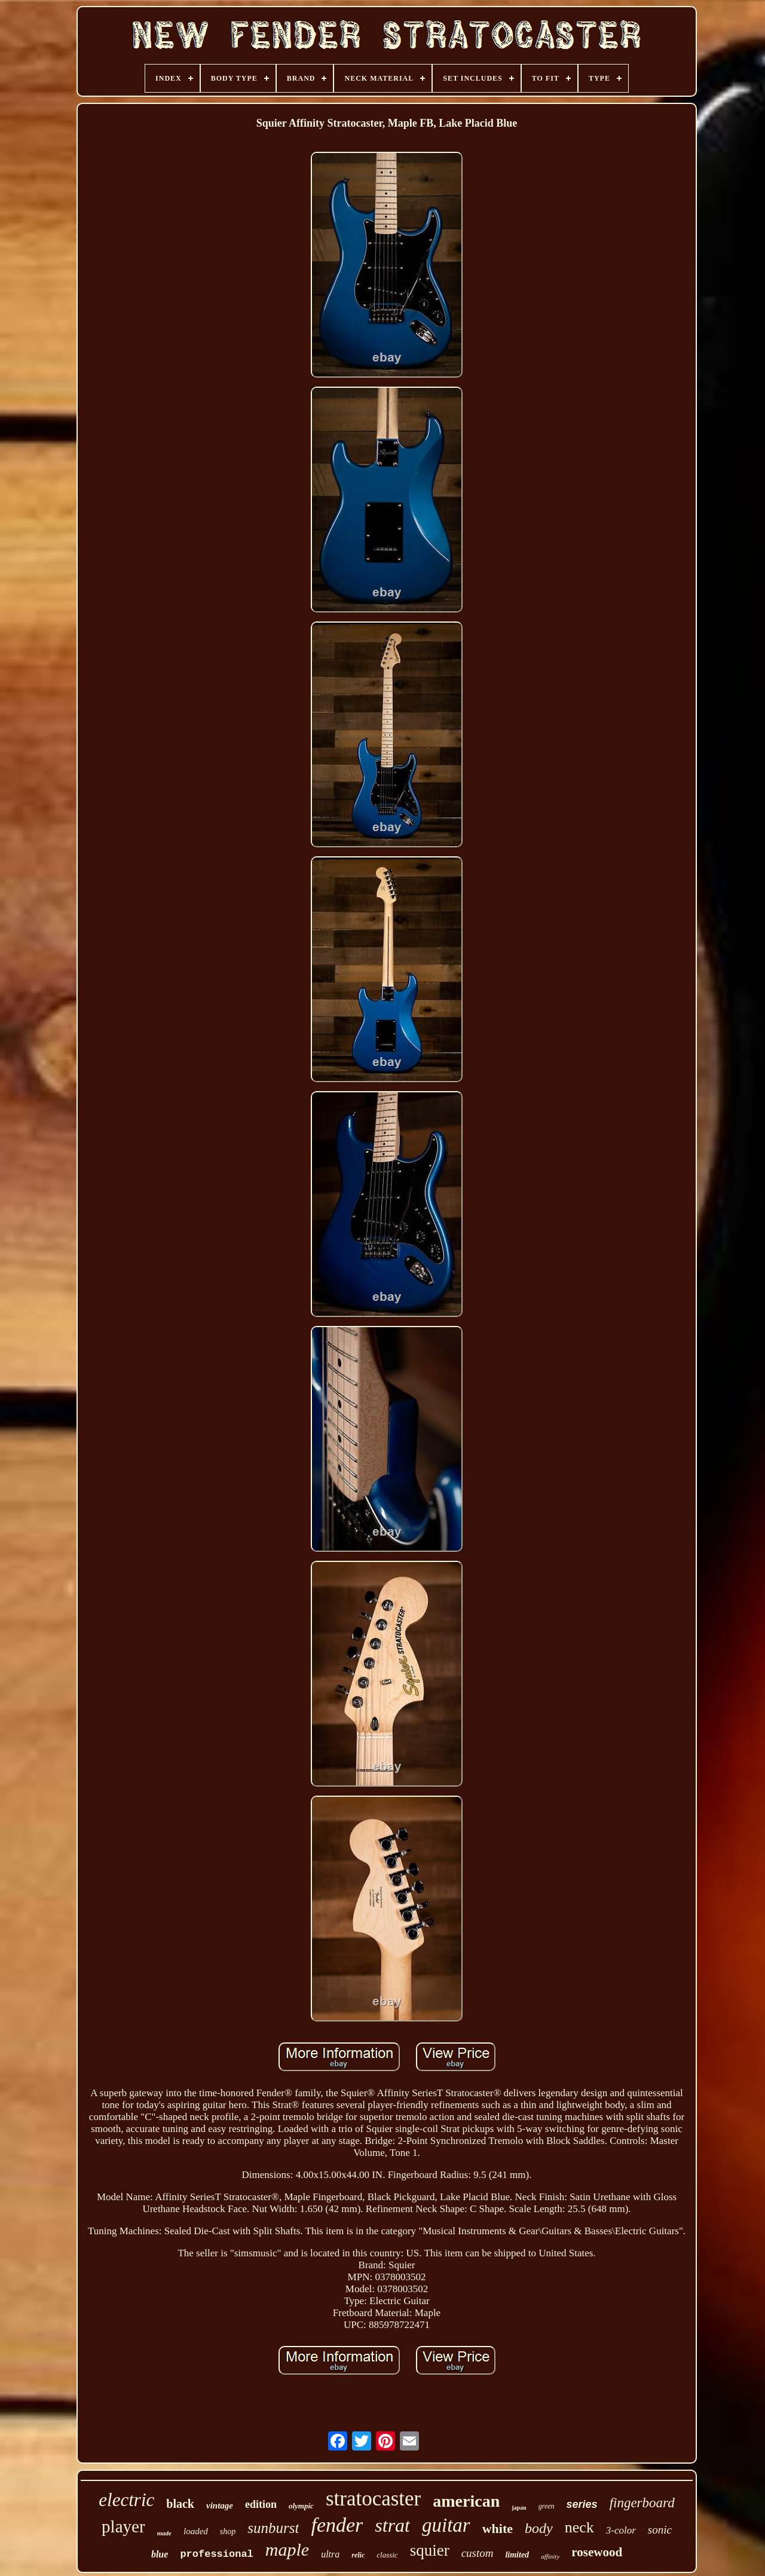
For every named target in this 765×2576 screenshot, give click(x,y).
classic (387, 2554)
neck (579, 2527)
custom (477, 2553)
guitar (446, 2525)
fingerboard (642, 2502)
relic (358, 2555)
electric (126, 2499)
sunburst (273, 2528)
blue (159, 2554)
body (539, 2528)
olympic (301, 2505)
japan (519, 2507)
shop (227, 2531)
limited (517, 2554)
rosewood (596, 2552)
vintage (219, 2505)
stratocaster (373, 2498)
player (123, 2526)
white (497, 2528)
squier (429, 2550)
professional (216, 2554)
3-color (621, 2530)
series (582, 2504)
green (546, 2506)
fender (337, 2525)
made (164, 2533)
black (180, 2503)
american (466, 2501)
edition (261, 2504)
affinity (550, 2556)
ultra (330, 2554)
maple (287, 2549)
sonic (660, 2529)
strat (392, 2525)
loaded (195, 2531)
